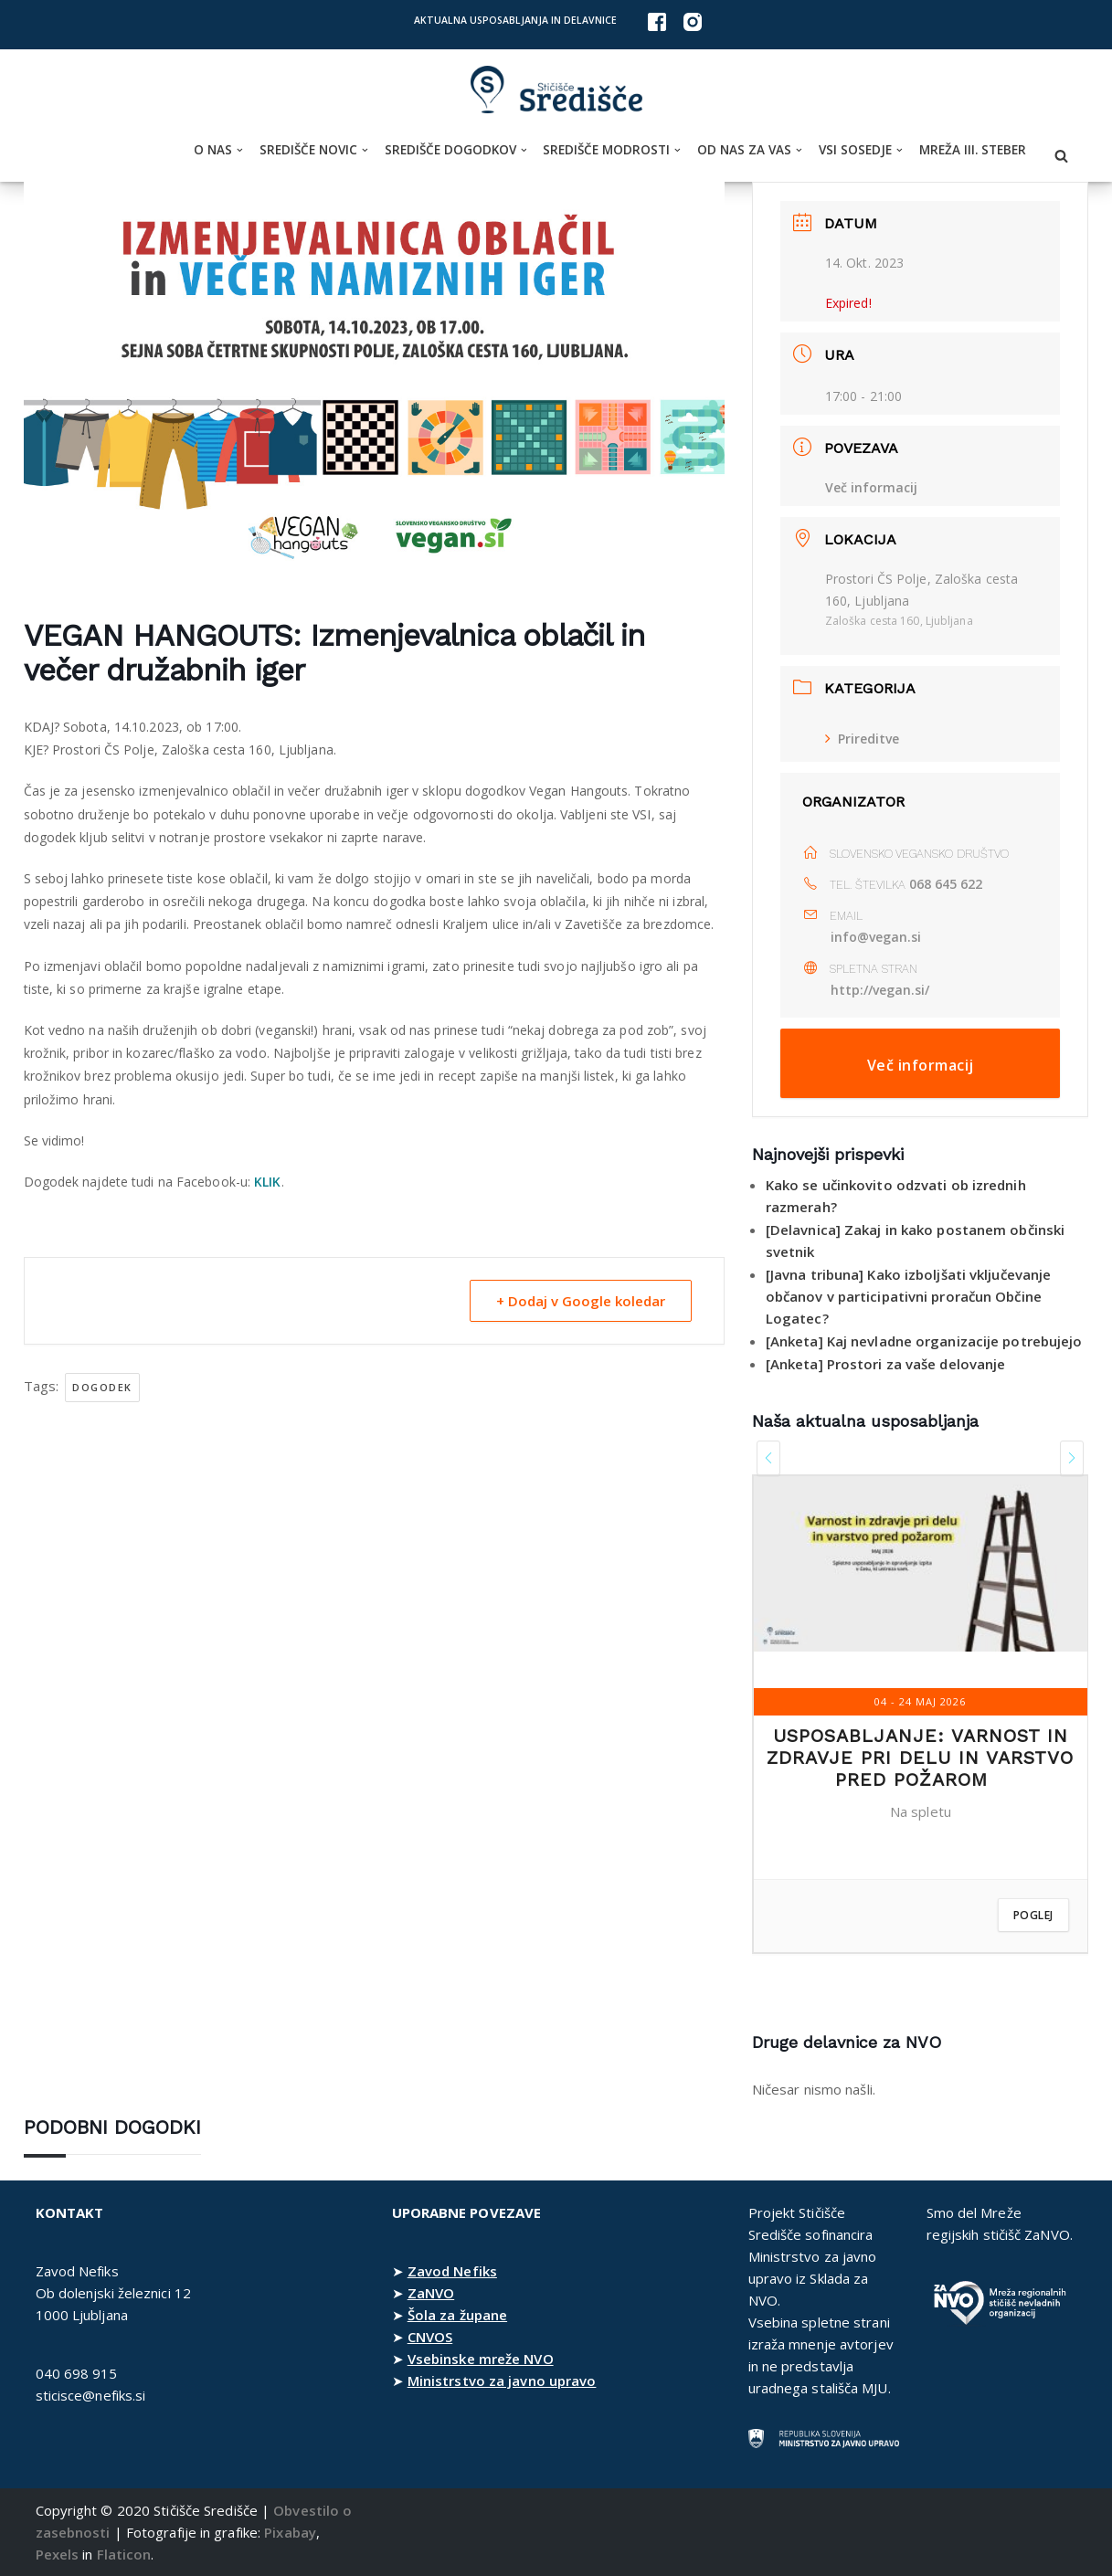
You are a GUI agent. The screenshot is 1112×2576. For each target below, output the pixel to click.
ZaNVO (431, 2293)
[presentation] (768, 1458)
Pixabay (290, 2532)
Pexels (57, 2554)
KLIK (267, 1181)
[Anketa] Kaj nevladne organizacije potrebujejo (924, 1341)
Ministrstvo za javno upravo (502, 2380)
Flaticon (124, 2554)
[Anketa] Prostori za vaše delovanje (886, 1364)
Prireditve (862, 738)
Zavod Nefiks (452, 2271)
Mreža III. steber (972, 150)
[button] (240, 150)
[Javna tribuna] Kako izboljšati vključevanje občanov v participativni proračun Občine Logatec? (908, 1296)
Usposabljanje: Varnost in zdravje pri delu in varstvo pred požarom (920, 1757)
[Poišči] (1061, 156)
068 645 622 (946, 883)
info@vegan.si (876, 936)
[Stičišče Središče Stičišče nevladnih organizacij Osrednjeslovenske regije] (556, 90)
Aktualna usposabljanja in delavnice (515, 20)
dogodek (102, 1387)
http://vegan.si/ (881, 989)
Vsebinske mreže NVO (481, 2358)
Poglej (1033, 1915)
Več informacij (871, 487)
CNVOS (430, 2337)
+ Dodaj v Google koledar (580, 1301)
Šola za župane (457, 2315)
